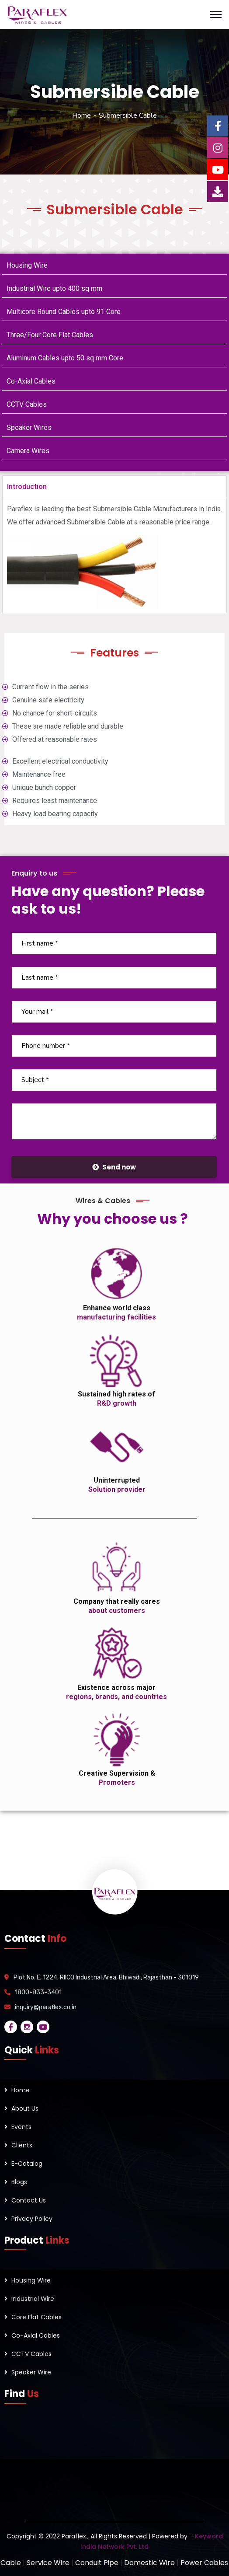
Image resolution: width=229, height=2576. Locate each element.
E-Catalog (26, 2163)
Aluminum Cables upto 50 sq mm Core (65, 358)
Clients (21, 2145)
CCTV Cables (27, 404)
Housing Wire (27, 265)
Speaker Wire (31, 2372)
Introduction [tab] (27, 486)
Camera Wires (28, 451)
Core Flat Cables (36, 2317)
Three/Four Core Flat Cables (50, 335)
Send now (114, 1167)
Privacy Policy (31, 2218)
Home (81, 115)
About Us (24, 2108)
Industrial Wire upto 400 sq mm (54, 288)
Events (21, 2126)
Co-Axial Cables (31, 381)
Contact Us (28, 2200)
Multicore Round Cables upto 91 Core (64, 311)
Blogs (19, 2182)
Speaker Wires (29, 427)
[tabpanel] (114, 555)
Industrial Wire (32, 2298)
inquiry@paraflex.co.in (45, 2007)
